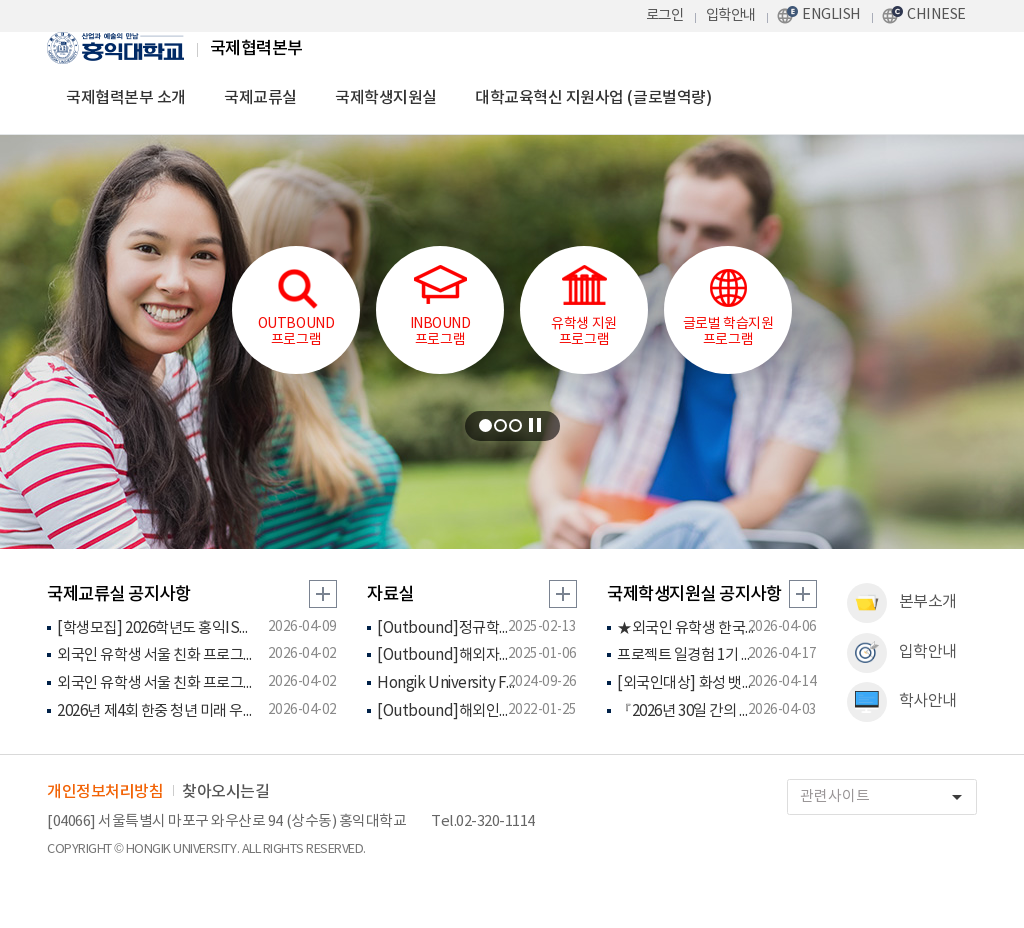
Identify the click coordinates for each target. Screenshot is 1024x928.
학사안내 (902, 702)
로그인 (665, 15)
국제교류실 (260, 98)
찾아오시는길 (225, 792)
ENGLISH (831, 14)
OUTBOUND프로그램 (296, 306)
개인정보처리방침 (105, 792)
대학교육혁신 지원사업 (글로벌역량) (593, 98)
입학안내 (731, 15)
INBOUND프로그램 (440, 306)
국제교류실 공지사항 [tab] (118, 594)
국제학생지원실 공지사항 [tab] (694, 594)
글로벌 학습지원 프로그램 (728, 306)
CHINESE (936, 14)
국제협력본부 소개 (126, 98)
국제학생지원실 (386, 98)
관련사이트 (888, 797)
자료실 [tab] (390, 594)
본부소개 (902, 603)
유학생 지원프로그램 (583, 306)
